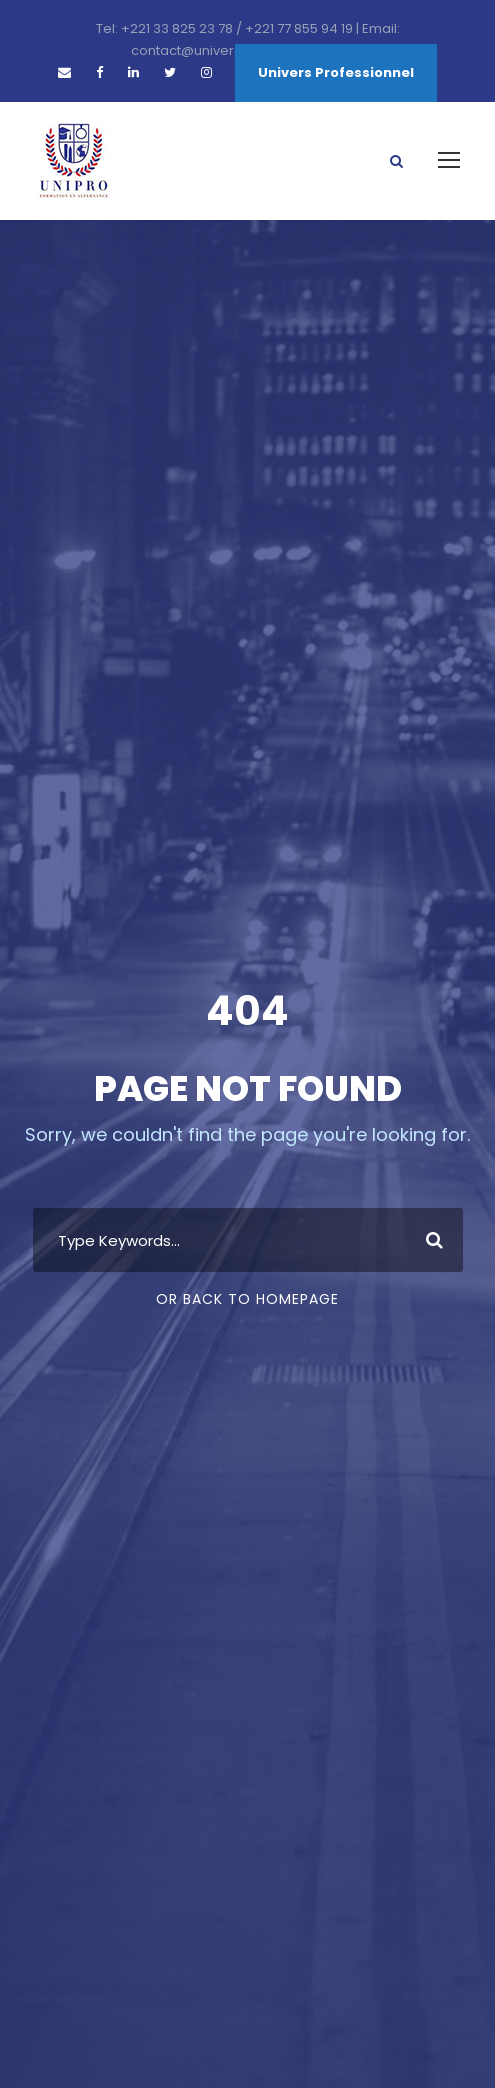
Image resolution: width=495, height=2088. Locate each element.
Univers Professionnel (336, 72)
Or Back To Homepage (247, 1299)
